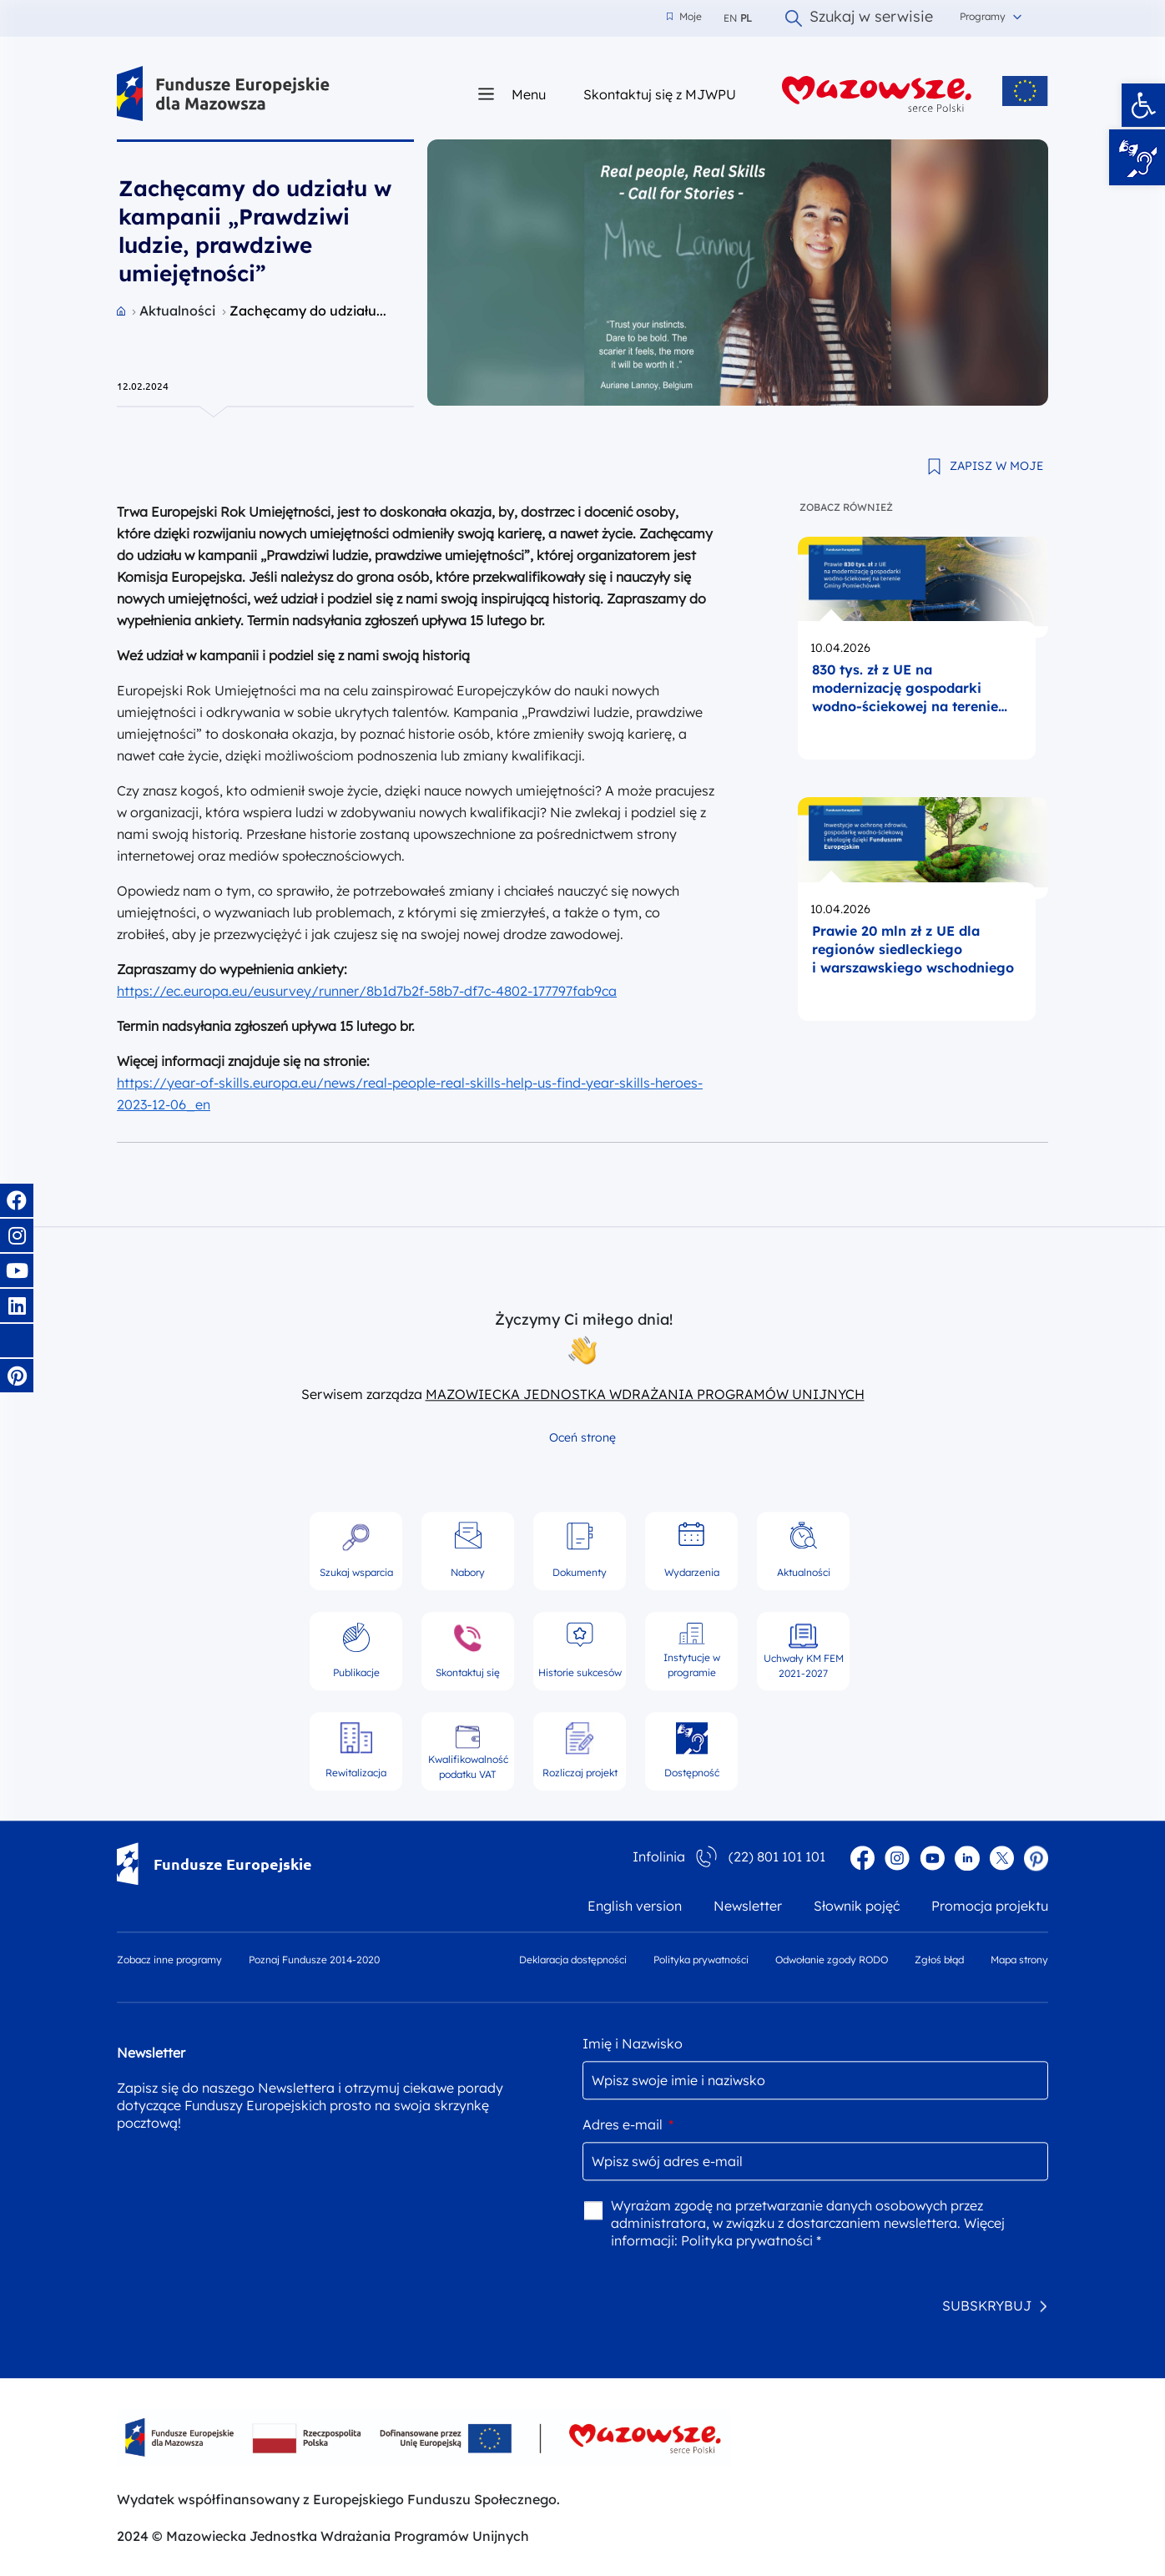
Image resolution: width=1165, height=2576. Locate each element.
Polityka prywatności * (751, 2240)
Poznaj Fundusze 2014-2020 (314, 1959)
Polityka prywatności (701, 1959)
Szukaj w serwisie (859, 18)
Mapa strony (1019, 1959)
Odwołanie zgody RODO (831, 1959)
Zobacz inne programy (169, 1959)
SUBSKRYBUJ (986, 2305)
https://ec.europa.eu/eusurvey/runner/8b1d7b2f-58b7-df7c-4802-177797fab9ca (367, 990)
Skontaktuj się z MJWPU (659, 94)
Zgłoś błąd (939, 1959)
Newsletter (748, 1905)
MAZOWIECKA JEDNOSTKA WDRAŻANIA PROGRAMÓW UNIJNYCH (645, 1394)
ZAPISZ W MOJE (996, 465)
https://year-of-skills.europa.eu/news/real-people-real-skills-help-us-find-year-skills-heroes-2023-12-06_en (410, 1093)
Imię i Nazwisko (632, 2043)
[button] (1143, 105)
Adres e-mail (627, 2124)
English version (635, 1905)
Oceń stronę (582, 1437)
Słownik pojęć (857, 1905)
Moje (684, 16)
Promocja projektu (989, 1905)
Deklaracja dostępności (573, 1959)
